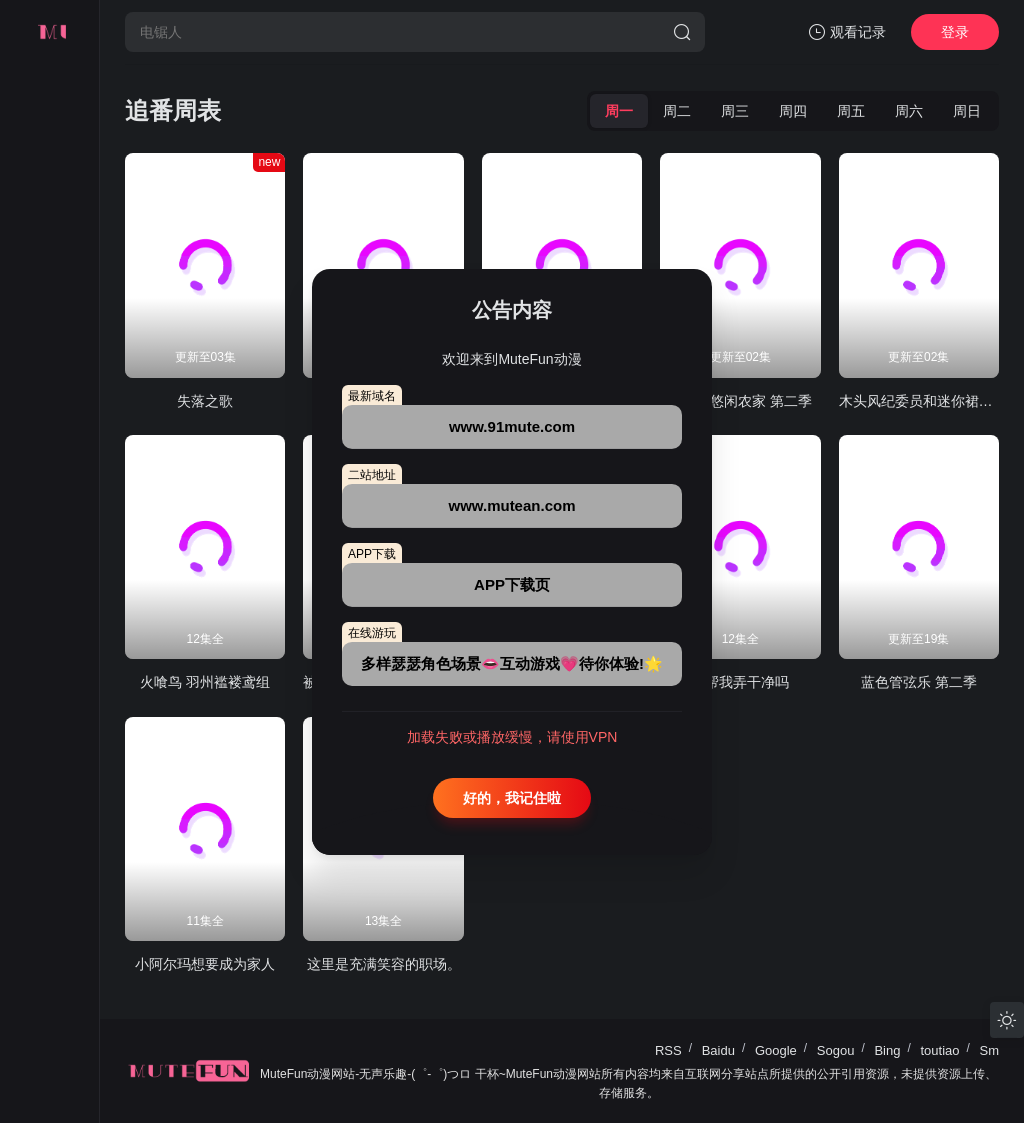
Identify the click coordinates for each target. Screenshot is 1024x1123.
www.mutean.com (512, 505)
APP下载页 (512, 584)
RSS (668, 1050)
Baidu (718, 1050)
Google (776, 1050)
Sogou (836, 1050)
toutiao (939, 1050)
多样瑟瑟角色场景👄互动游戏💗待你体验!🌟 (512, 663)
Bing (887, 1050)
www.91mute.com (512, 426)
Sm (990, 1050)
